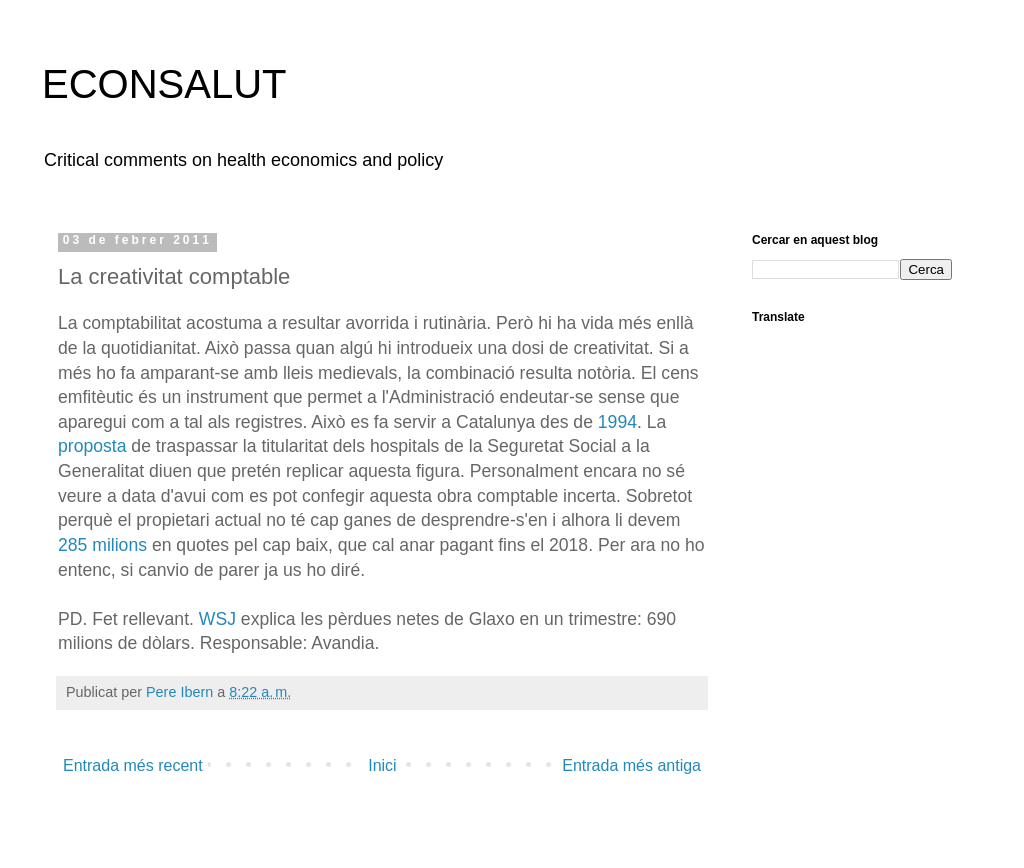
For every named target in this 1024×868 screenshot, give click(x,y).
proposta (92, 446)
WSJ (217, 619)
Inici (382, 765)
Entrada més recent (133, 765)
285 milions (102, 545)
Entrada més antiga (631, 765)
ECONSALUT (164, 84)
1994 (617, 422)
